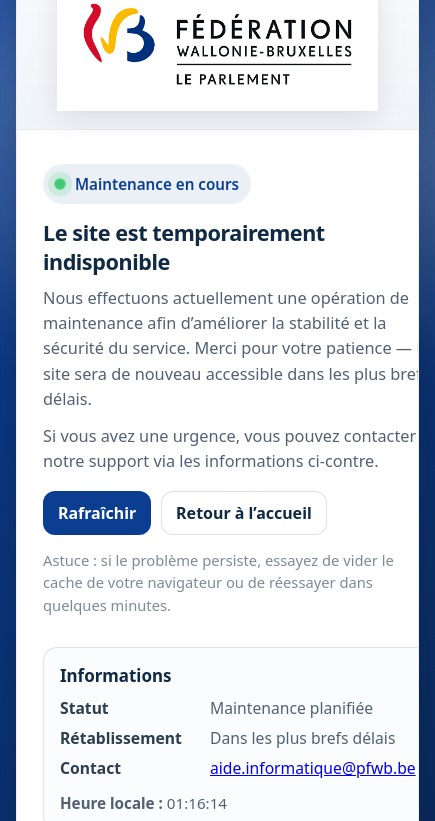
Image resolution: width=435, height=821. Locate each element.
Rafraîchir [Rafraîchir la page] (97, 513)
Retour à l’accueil (244, 513)
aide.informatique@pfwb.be (313, 768)
